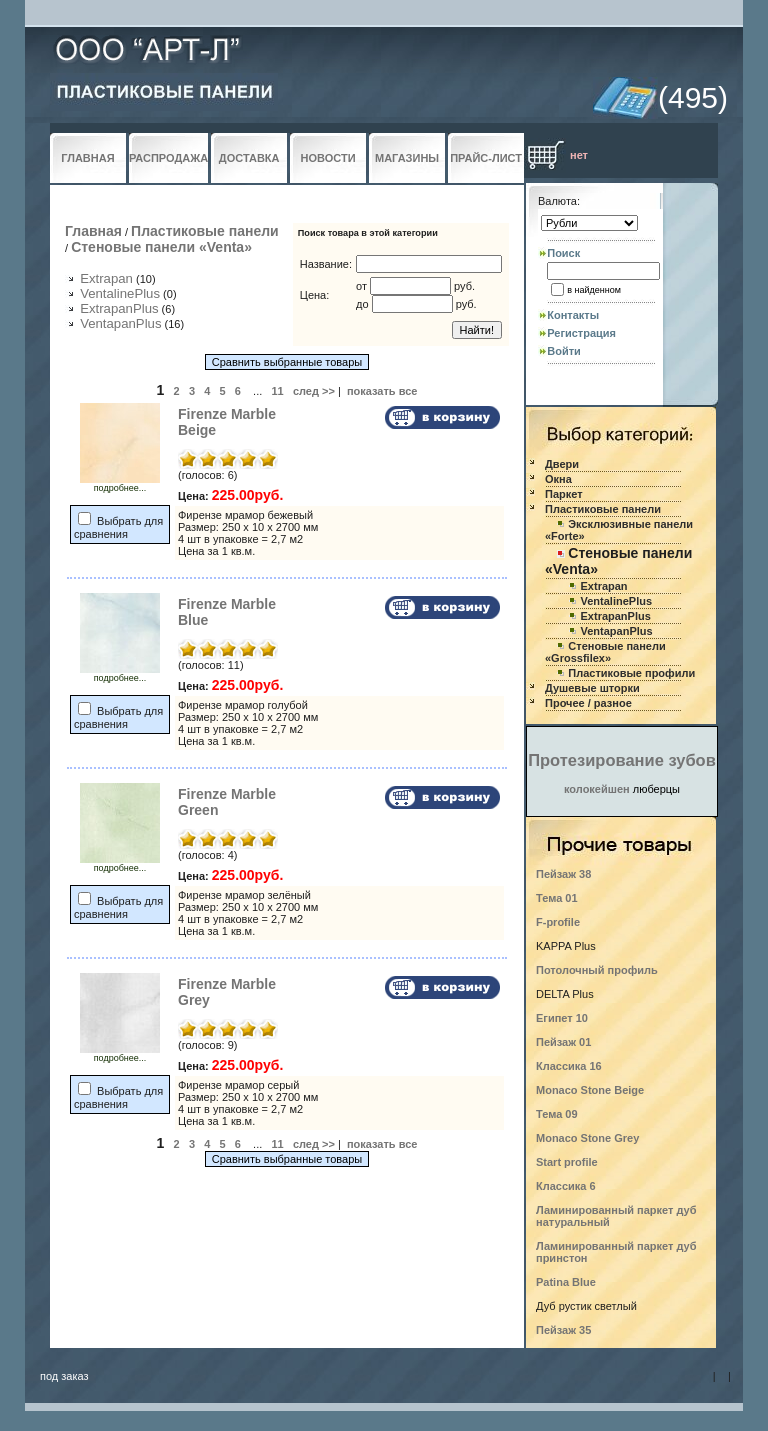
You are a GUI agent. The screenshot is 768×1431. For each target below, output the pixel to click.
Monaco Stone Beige (590, 1090)
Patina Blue (566, 1282)
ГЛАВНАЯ (87, 158)
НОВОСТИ (328, 158)
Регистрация (581, 333)
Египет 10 (562, 1018)
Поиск (563, 253)
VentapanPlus (120, 323)
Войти (564, 351)
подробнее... (120, 484)
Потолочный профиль (597, 970)
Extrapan (106, 278)
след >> (314, 391)
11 (277, 391)
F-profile (558, 922)
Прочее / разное (588, 703)
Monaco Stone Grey (587, 1138)
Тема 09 (557, 1114)
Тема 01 (557, 898)
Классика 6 (566, 1186)
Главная (93, 231)
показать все (382, 391)
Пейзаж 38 (563, 874)
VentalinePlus (120, 293)
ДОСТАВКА (249, 158)
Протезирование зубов (622, 760)
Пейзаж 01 (563, 1042)
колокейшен (597, 789)
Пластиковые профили (631, 673)
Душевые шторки (592, 688)
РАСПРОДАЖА (168, 158)
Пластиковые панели (205, 231)
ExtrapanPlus (119, 308)
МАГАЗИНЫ (407, 158)
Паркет (564, 494)
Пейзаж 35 (563, 1330)
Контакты (573, 315)
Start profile (567, 1162)
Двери (562, 464)
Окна (558, 479)
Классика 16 (569, 1066)
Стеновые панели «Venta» (161, 247)
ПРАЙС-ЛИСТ (486, 158)
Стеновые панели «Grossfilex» (605, 652)
